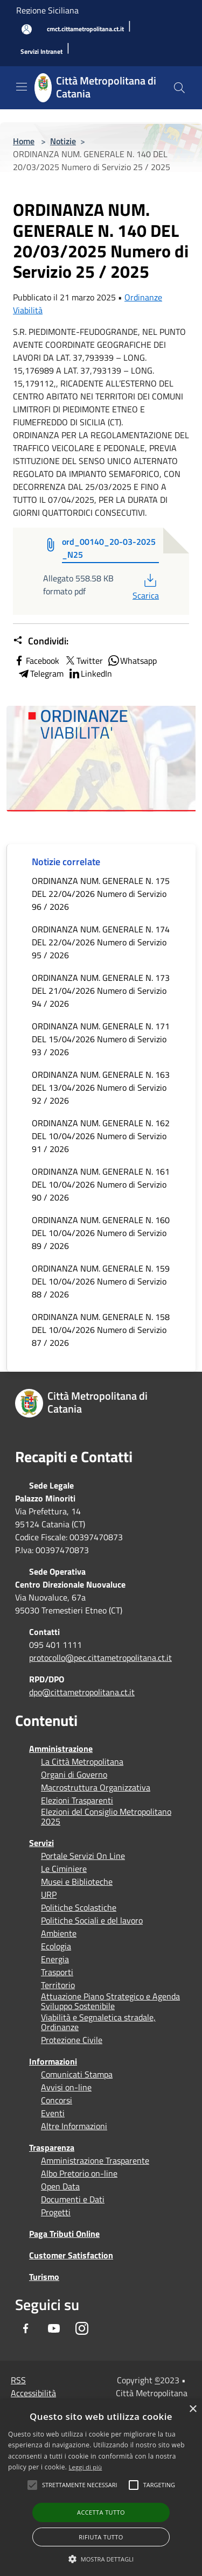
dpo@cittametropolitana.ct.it (82, 1692)
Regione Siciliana (47, 10)
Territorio (58, 1985)
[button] (79, 2485)
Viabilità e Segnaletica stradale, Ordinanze (98, 2022)
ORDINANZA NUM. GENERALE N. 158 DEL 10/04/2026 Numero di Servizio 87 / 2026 (101, 1329)
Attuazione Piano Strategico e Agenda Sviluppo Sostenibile (110, 2001)
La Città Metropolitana (82, 1761)
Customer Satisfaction (71, 2255)
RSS (18, 2380)
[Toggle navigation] (21, 86)
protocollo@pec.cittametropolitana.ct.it (100, 1657)
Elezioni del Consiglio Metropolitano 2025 (106, 1816)
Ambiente (58, 1933)
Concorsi (56, 2100)
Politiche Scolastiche (78, 1907)
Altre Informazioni (74, 2126)
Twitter (83, 660)
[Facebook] (26, 2328)
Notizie (63, 141)
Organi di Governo (74, 1774)
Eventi (53, 2113)
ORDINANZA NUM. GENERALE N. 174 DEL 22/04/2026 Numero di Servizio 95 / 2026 (101, 942)
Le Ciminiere (64, 1868)
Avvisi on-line (66, 2087)
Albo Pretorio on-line (79, 2173)
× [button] (193, 2409)
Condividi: (40, 641)
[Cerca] (179, 87)
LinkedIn (90, 673)
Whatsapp (132, 660)
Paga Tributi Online (64, 2233)
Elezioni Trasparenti (77, 1800)
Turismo (44, 2276)
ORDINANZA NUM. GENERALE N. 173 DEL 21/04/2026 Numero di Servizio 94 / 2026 (101, 990)
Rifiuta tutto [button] (101, 2537)
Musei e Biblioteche (77, 1881)
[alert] (101, 2488)
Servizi (41, 1842)
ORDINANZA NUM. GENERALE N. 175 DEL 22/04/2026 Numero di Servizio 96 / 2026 (101, 893)
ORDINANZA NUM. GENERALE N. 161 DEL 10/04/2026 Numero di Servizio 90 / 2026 (101, 1184)
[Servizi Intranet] (41, 52)
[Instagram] (82, 2328)
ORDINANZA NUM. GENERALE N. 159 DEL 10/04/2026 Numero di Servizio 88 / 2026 (101, 1281)
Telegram (40, 673)
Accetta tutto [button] (101, 2512)
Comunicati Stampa (77, 2074)
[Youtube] (54, 2328)
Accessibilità (33, 2393)
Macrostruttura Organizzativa (95, 1787)
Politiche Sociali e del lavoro (92, 1920)
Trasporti (57, 1972)
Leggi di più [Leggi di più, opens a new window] (85, 2467)
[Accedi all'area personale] (26, 29)
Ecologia (56, 1946)
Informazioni (53, 2061)
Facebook (36, 660)
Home (23, 141)
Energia (55, 1959)
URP (49, 1894)
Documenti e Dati (73, 2199)
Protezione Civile (71, 2040)
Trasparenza (51, 2147)
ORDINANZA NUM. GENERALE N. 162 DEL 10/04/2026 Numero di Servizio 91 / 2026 (101, 1136)
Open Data (60, 2186)
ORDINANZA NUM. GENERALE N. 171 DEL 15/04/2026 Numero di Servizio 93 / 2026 (101, 1039)
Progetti (56, 2212)
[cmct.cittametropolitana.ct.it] (85, 29)
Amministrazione (61, 1748)
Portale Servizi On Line (83, 1856)
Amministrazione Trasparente (95, 2160)
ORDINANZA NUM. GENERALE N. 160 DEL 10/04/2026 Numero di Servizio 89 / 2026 (101, 1232)
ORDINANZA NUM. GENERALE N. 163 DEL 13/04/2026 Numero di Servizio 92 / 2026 (101, 1087)
